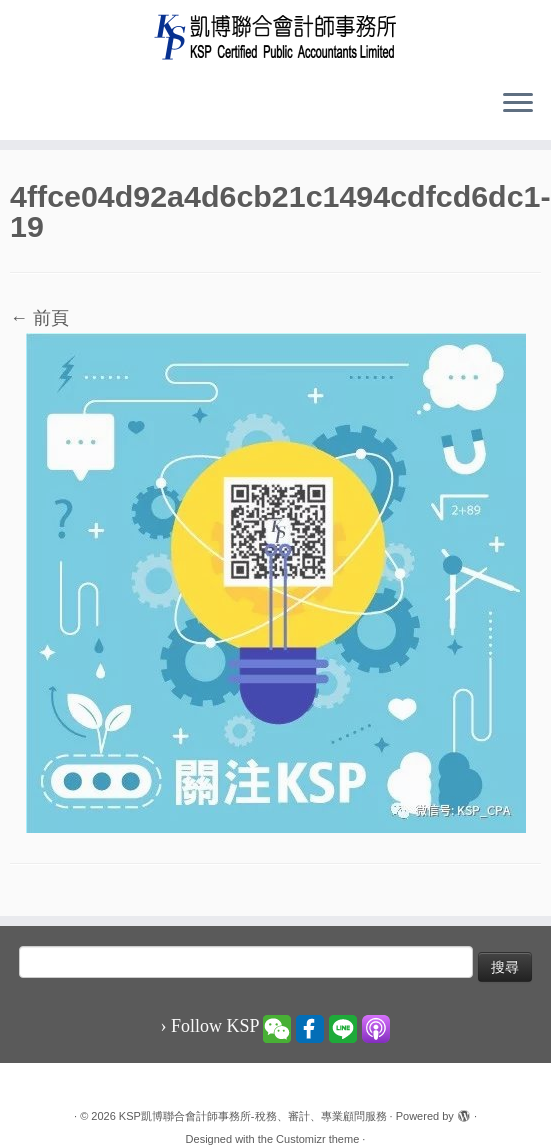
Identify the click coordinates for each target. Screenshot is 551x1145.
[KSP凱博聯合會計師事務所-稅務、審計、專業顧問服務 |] (275, 36)
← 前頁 (39, 318)
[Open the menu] (518, 104)
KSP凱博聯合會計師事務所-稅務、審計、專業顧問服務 (253, 1116)
